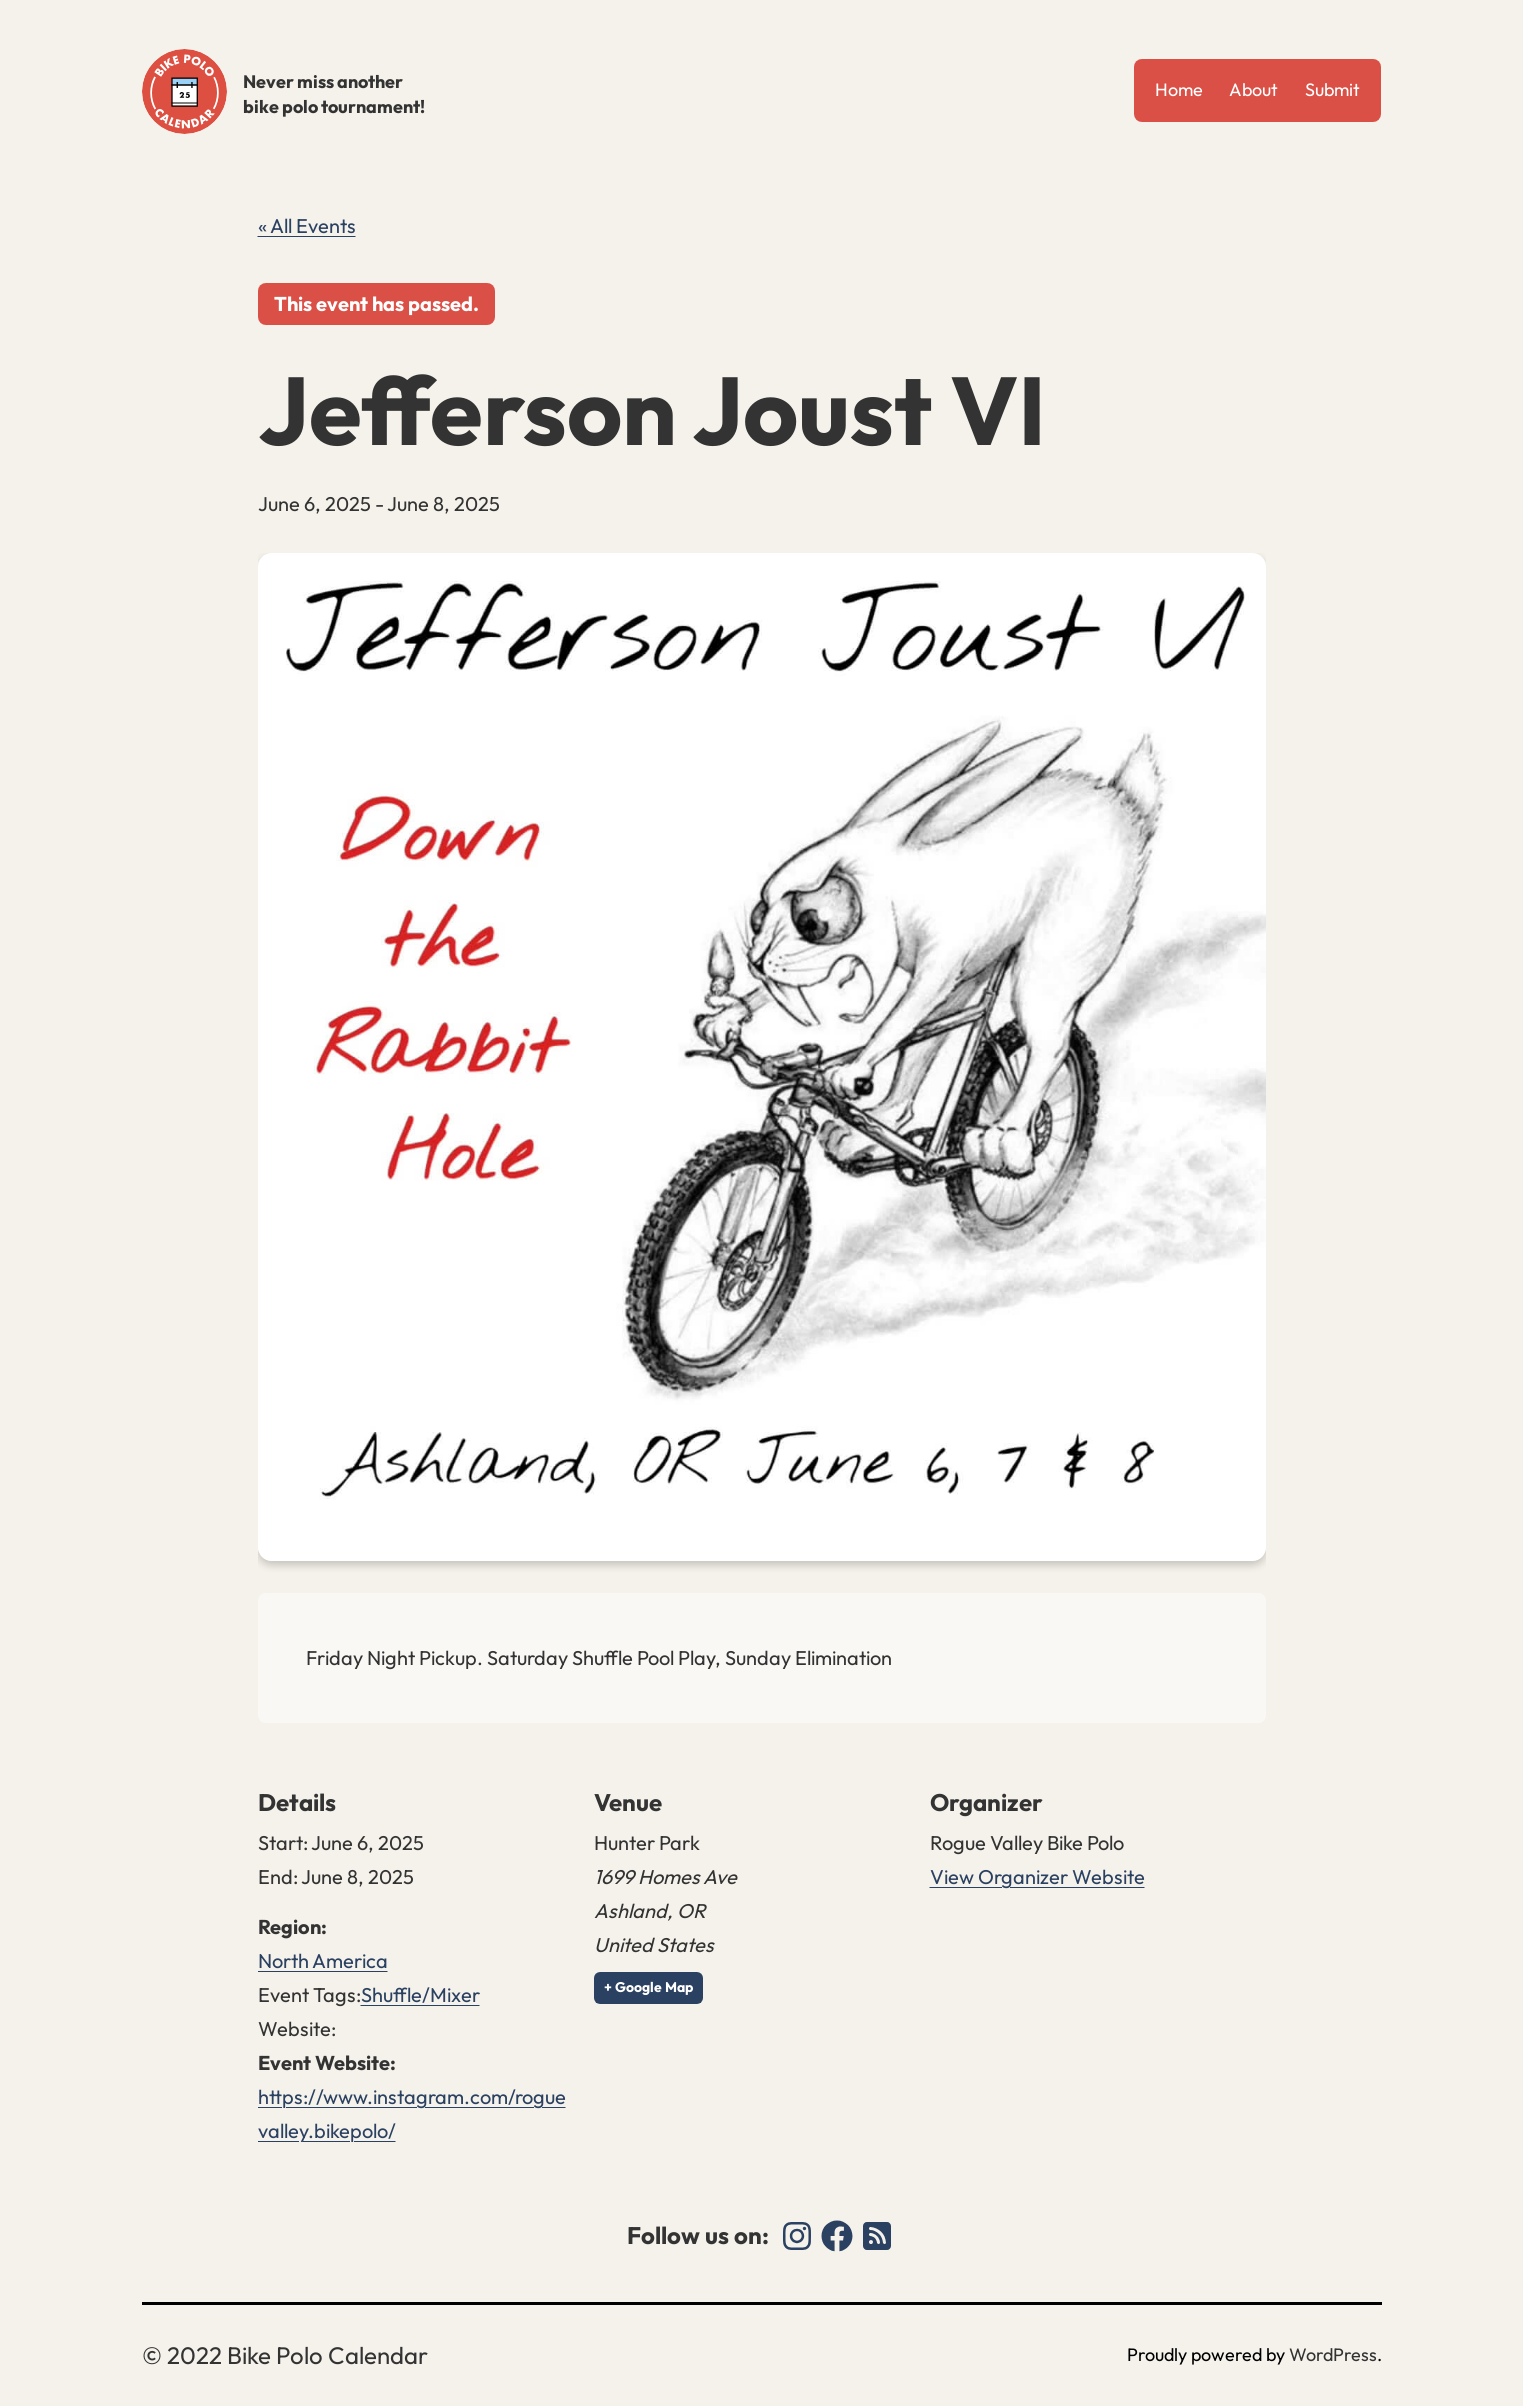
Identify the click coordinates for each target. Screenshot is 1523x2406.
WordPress (1333, 2354)
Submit (1332, 89)
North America (323, 1960)
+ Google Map (648, 1987)
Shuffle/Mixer (420, 1994)
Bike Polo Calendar (184, 91)
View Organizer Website (1037, 1876)
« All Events (307, 225)
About (1253, 89)
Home (1179, 89)
